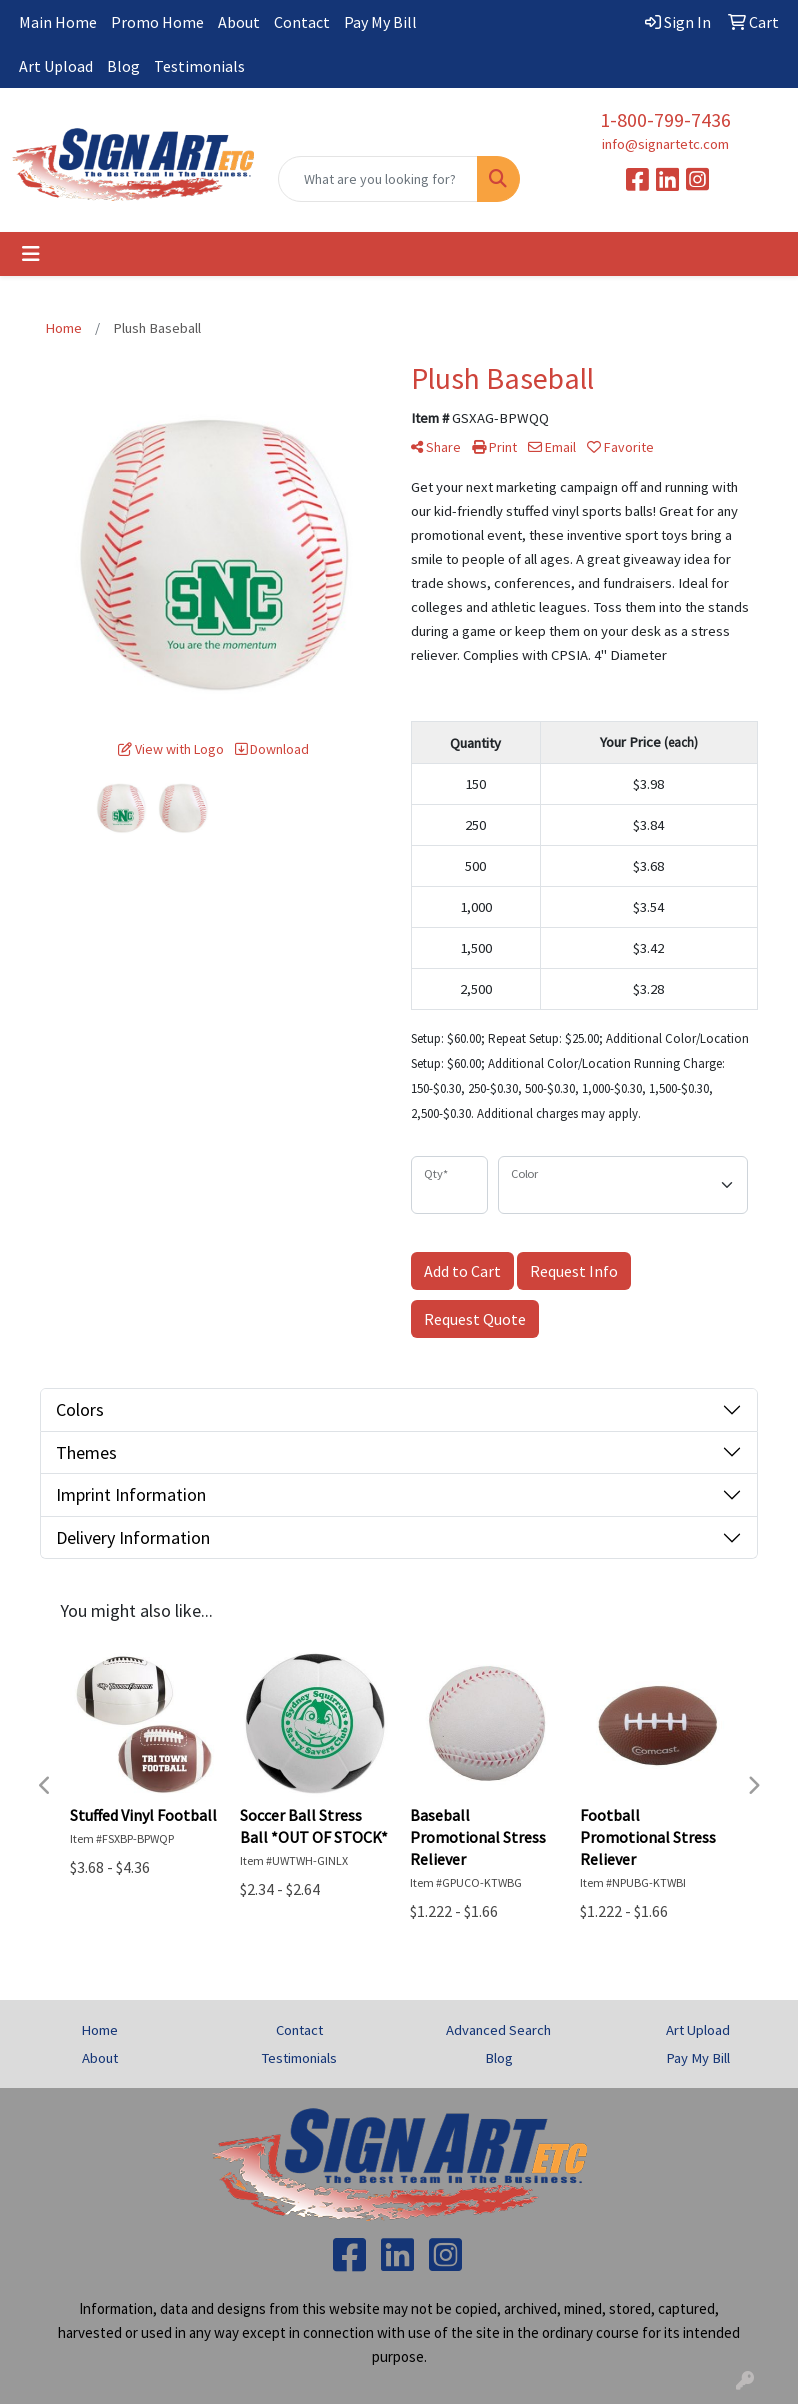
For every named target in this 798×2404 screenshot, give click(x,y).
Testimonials (199, 66)
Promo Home (157, 22)
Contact (302, 22)
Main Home (58, 22)
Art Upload (56, 66)
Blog (123, 66)
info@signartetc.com (665, 144)
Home (99, 2030)
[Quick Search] (378, 179)
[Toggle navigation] (31, 254)
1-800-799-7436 (665, 119)
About (239, 22)
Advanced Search (498, 2030)
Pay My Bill (380, 22)
